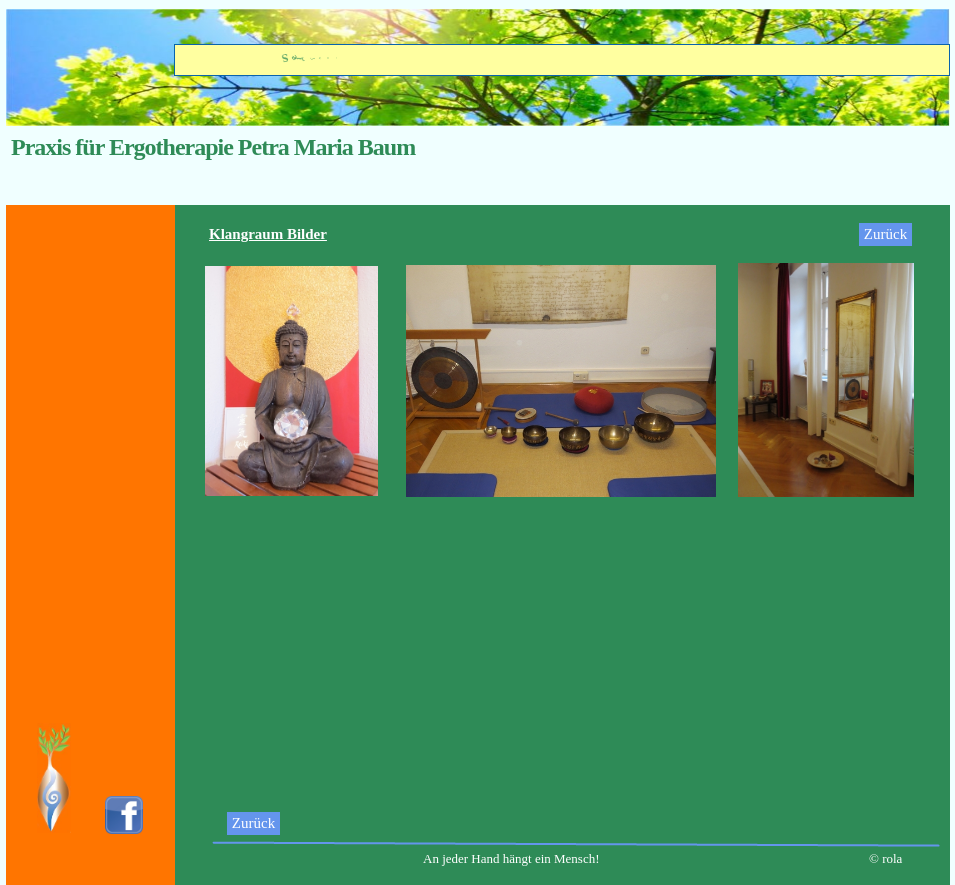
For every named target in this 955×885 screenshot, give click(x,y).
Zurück (253, 823)
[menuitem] (266, 823)
